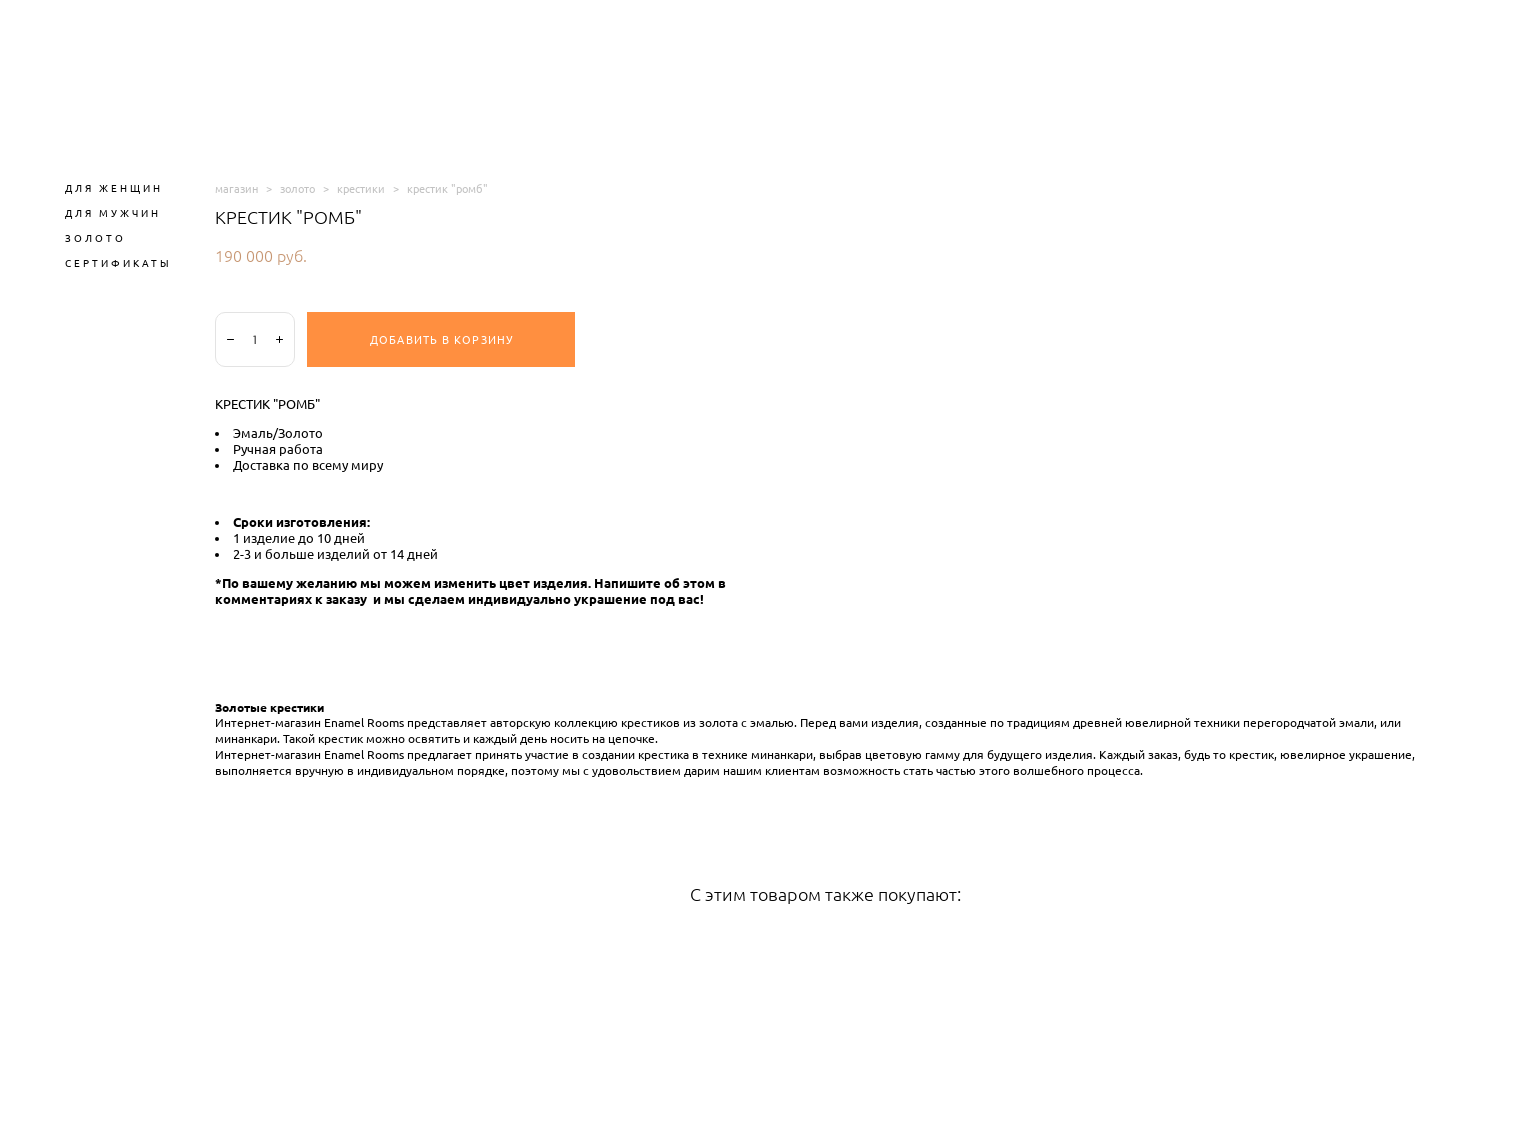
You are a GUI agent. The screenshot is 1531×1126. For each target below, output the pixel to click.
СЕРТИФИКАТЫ (118, 263)
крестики (361, 188)
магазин (236, 188)
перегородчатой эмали (1308, 723)
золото (297, 188)
